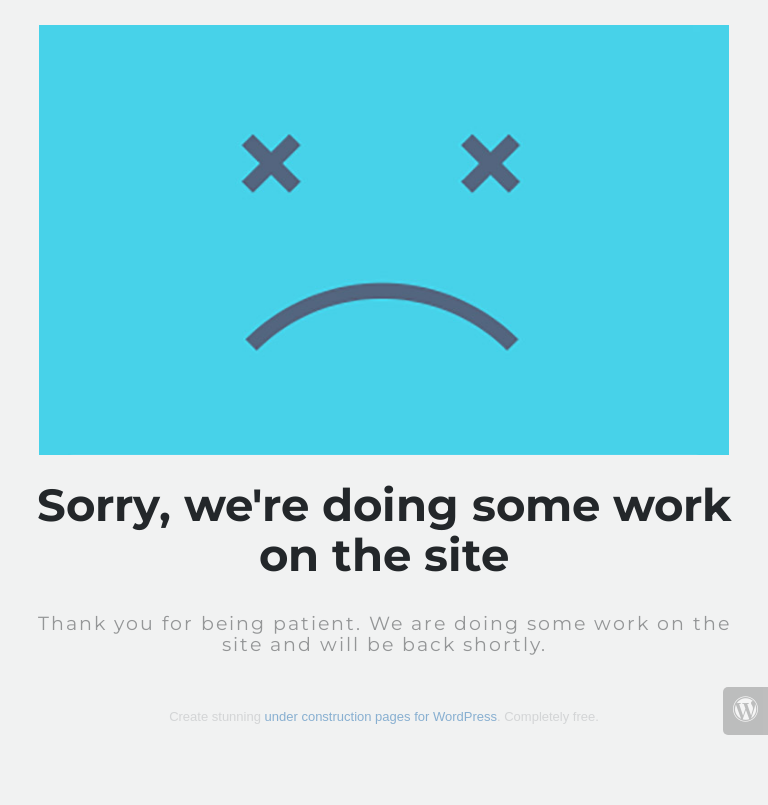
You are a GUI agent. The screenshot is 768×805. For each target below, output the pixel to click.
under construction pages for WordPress (381, 716)
